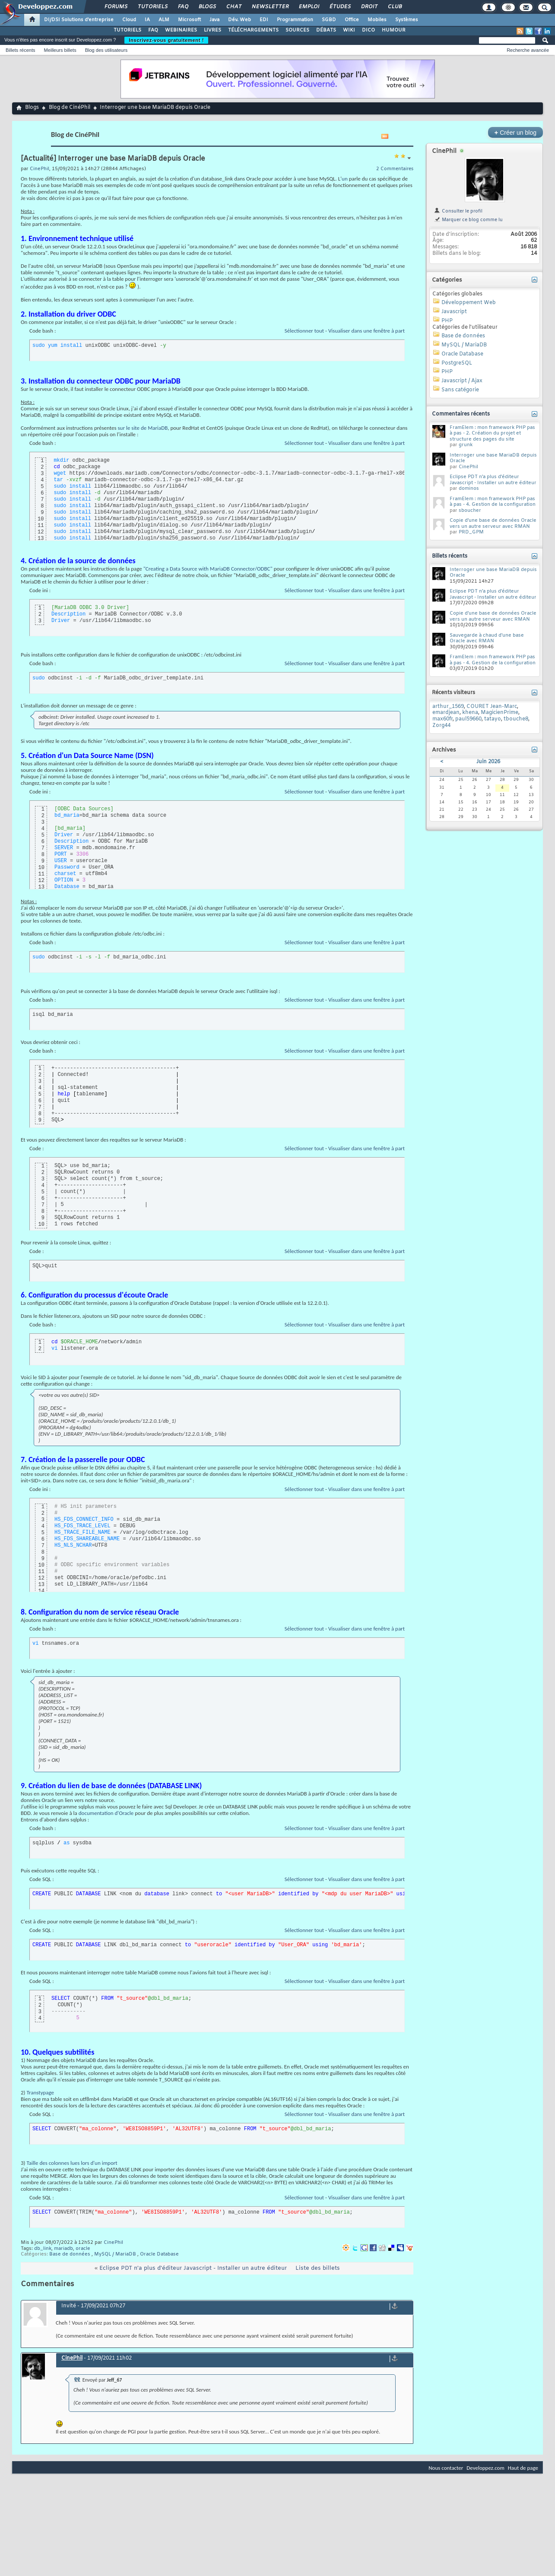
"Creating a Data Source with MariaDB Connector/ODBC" (208, 568)
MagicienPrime (499, 712)
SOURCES (297, 30)
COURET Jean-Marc (491, 706)
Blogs (206, 6)
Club (394, 6)
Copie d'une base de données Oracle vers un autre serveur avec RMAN (493, 523)
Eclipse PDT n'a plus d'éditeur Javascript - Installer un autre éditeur (193, 2268)
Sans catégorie (460, 390)
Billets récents (20, 50)
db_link (42, 2249)
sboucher (470, 511)
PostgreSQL (456, 363)
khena (470, 712)
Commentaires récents (461, 414)
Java (214, 20)
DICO (368, 30)
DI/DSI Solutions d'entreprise (79, 20)
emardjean (446, 712)
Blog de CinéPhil (69, 107)
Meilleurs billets (60, 50)
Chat (233, 6)
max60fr (442, 719)
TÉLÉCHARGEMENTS (253, 30)
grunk (466, 445)
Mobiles (377, 20)
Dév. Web (239, 20)
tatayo (492, 719)
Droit (369, 6)
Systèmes (406, 20)
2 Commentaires (394, 169)
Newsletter (270, 6)
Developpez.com (485, 2468)
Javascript (454, 311)
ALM (164, 20)
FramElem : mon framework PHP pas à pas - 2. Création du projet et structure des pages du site (492, 433)
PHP (447, 320)
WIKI (349, 30)
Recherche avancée (528, 50)
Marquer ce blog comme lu (468, 220)
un (345, 178)
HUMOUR (394, 30)
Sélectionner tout (304, 330)
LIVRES (212, 30)
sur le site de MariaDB (143, 428)
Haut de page (523, 2468)
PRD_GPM (471, 532)
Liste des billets (317, 2268)
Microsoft (189, 20)
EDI (264, 20)
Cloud (129, 20)
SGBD (329, 20)
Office (352, 20)
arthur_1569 (448, 706)
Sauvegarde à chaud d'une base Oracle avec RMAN (487, 638)
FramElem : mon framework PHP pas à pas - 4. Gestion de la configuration (493, 502)
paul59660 (468, 719)
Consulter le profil (458, 211)
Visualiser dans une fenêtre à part (366, 330)
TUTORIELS (127, 30)
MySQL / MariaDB (115, 2254)
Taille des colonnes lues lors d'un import (71, 2163)
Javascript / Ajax (461, 381)
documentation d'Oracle (106, 1813)
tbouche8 (516, 719)
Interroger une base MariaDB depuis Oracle (493, 458)
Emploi (309, 6)
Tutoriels (152, 6)
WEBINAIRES (181, 30)
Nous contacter (445, 2468)
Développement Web (468, 302)
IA (147, 20)
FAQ (183, 6)
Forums (115, 6)
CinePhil (113, 2243)
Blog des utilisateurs (106, 50)
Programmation (295, 20)
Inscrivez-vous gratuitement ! (166, 40)
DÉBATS (326, 30)
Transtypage (40, 2092)
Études (339, 6)
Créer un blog (515, 132)
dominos (469, 488)
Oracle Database (159, 2254)
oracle (83, 2249)
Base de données (69, 2254)
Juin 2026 (488, 761)
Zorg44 (441, 725)
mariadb (63, 2249)
